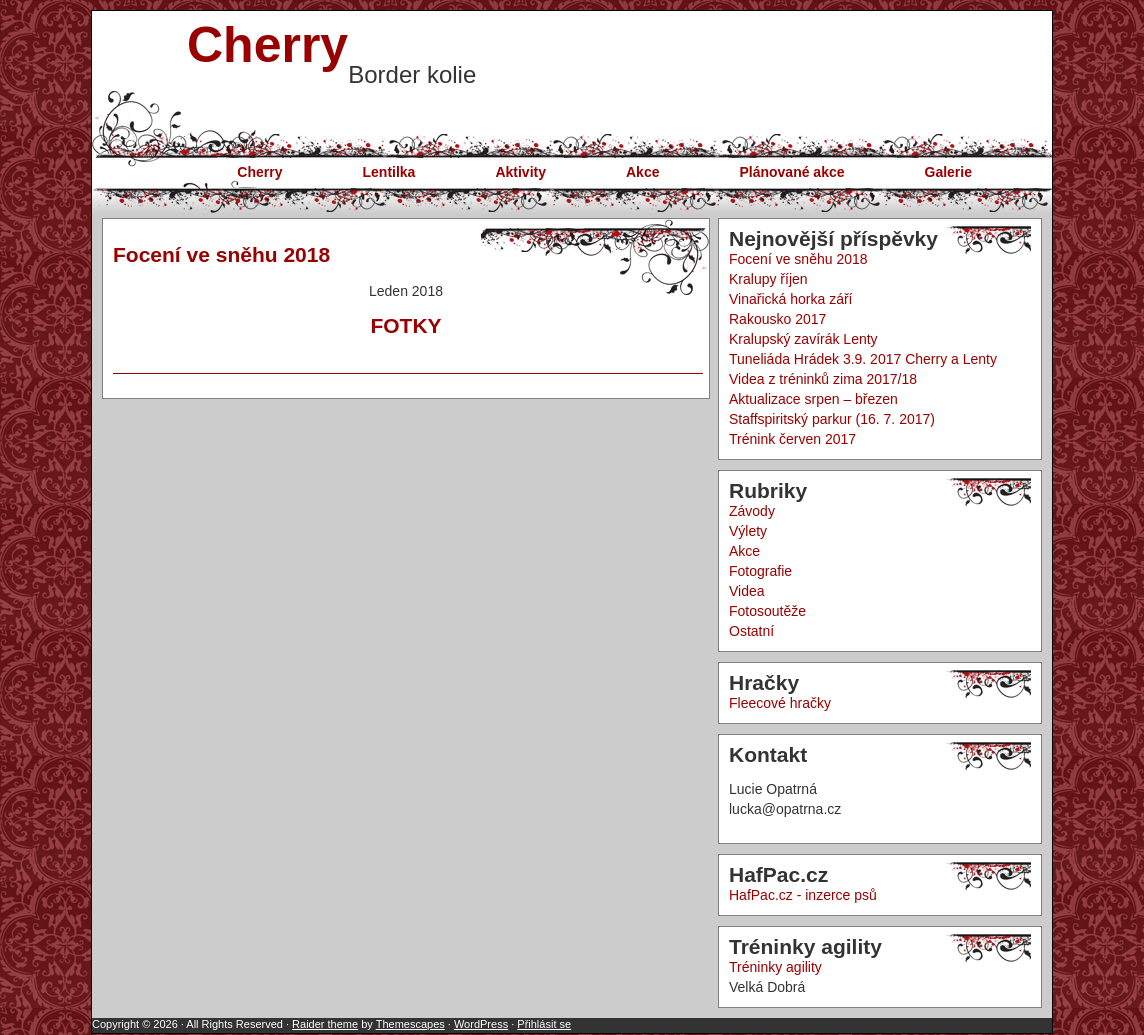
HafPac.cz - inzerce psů (803, 895)
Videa (747, 591)
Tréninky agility (775, 967)
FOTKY (405, 325)
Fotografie (760, 571)
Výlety (748, 531)
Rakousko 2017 (777, 319)
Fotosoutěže (767, 611)
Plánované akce (791, 172)
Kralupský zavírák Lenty (803, 339)
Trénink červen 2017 (792, 439)
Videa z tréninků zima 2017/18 (823, 379)
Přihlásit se (544, 1024)
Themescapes (410, 1024)
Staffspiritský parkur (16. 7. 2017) (832, 419)
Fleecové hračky (780, 703)
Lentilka (389, 172)
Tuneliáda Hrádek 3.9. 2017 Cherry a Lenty (863, 359)
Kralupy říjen (768, 279)
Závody (752, 511)
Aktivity (520, 172)
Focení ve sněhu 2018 (221, 254)
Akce (642, 172)
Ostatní (751, 631)
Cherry (267, 45)
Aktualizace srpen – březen (813, 399)
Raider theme (325, 1024)
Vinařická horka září (790, 299)
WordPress (481, 1024)
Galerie (948, 172)
